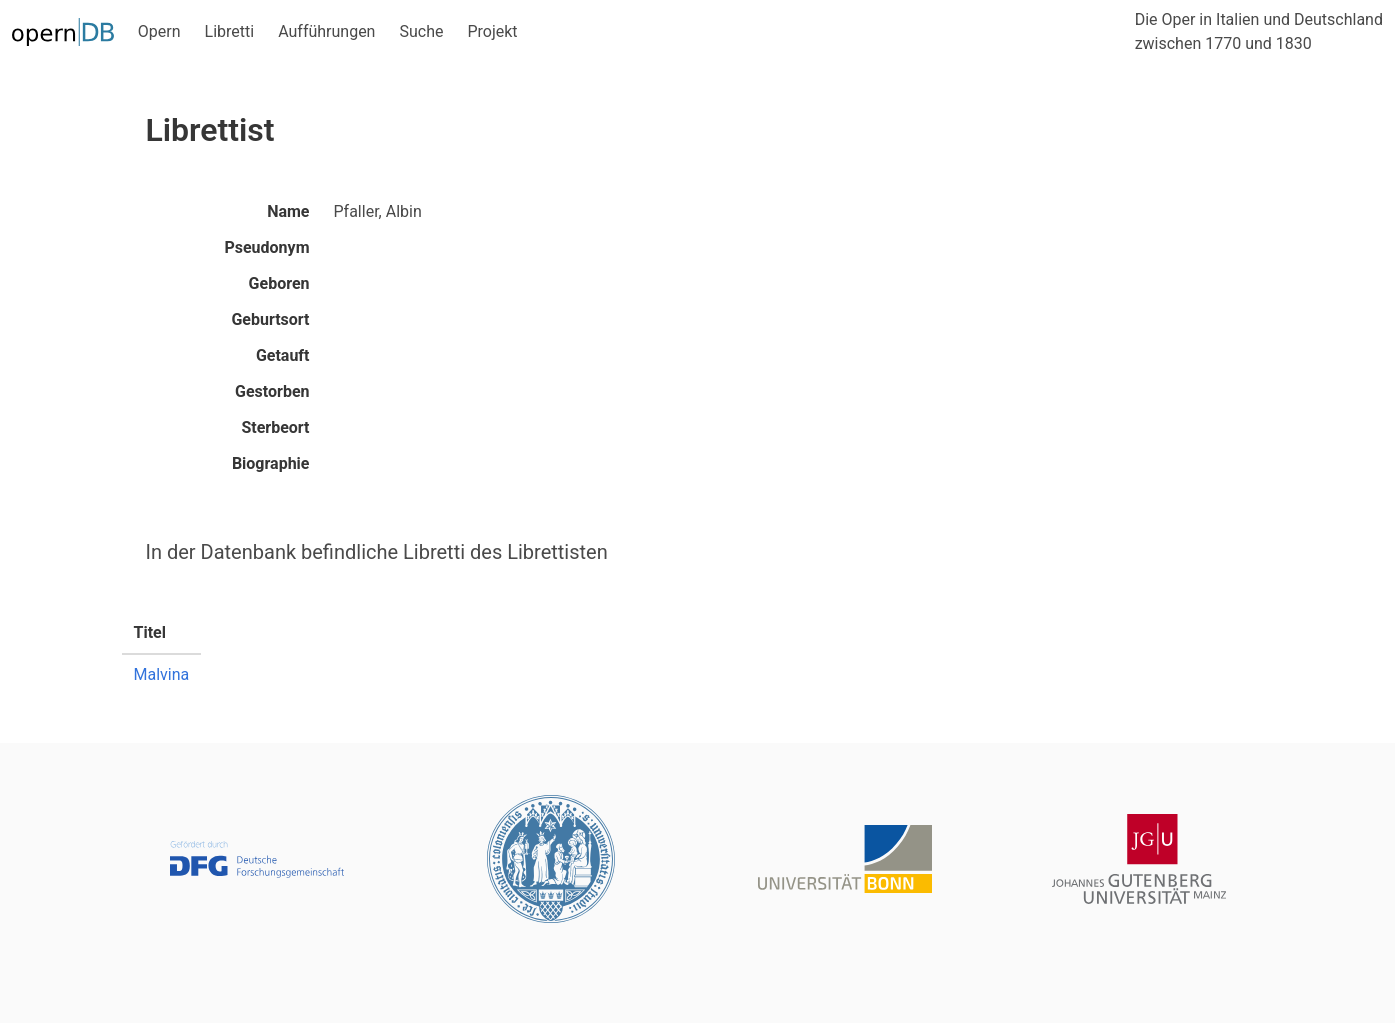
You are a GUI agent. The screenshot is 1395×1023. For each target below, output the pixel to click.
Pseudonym (266, 247)
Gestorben (272, 391)
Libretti (230, 31)
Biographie (271, 463)
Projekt (492, 31)
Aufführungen (326, 31)
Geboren (279, 283)
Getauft (283, 355)
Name (288, 211)
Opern (159, 31)
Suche (421, 31)
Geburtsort (270, 319)
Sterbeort (275, 427)
